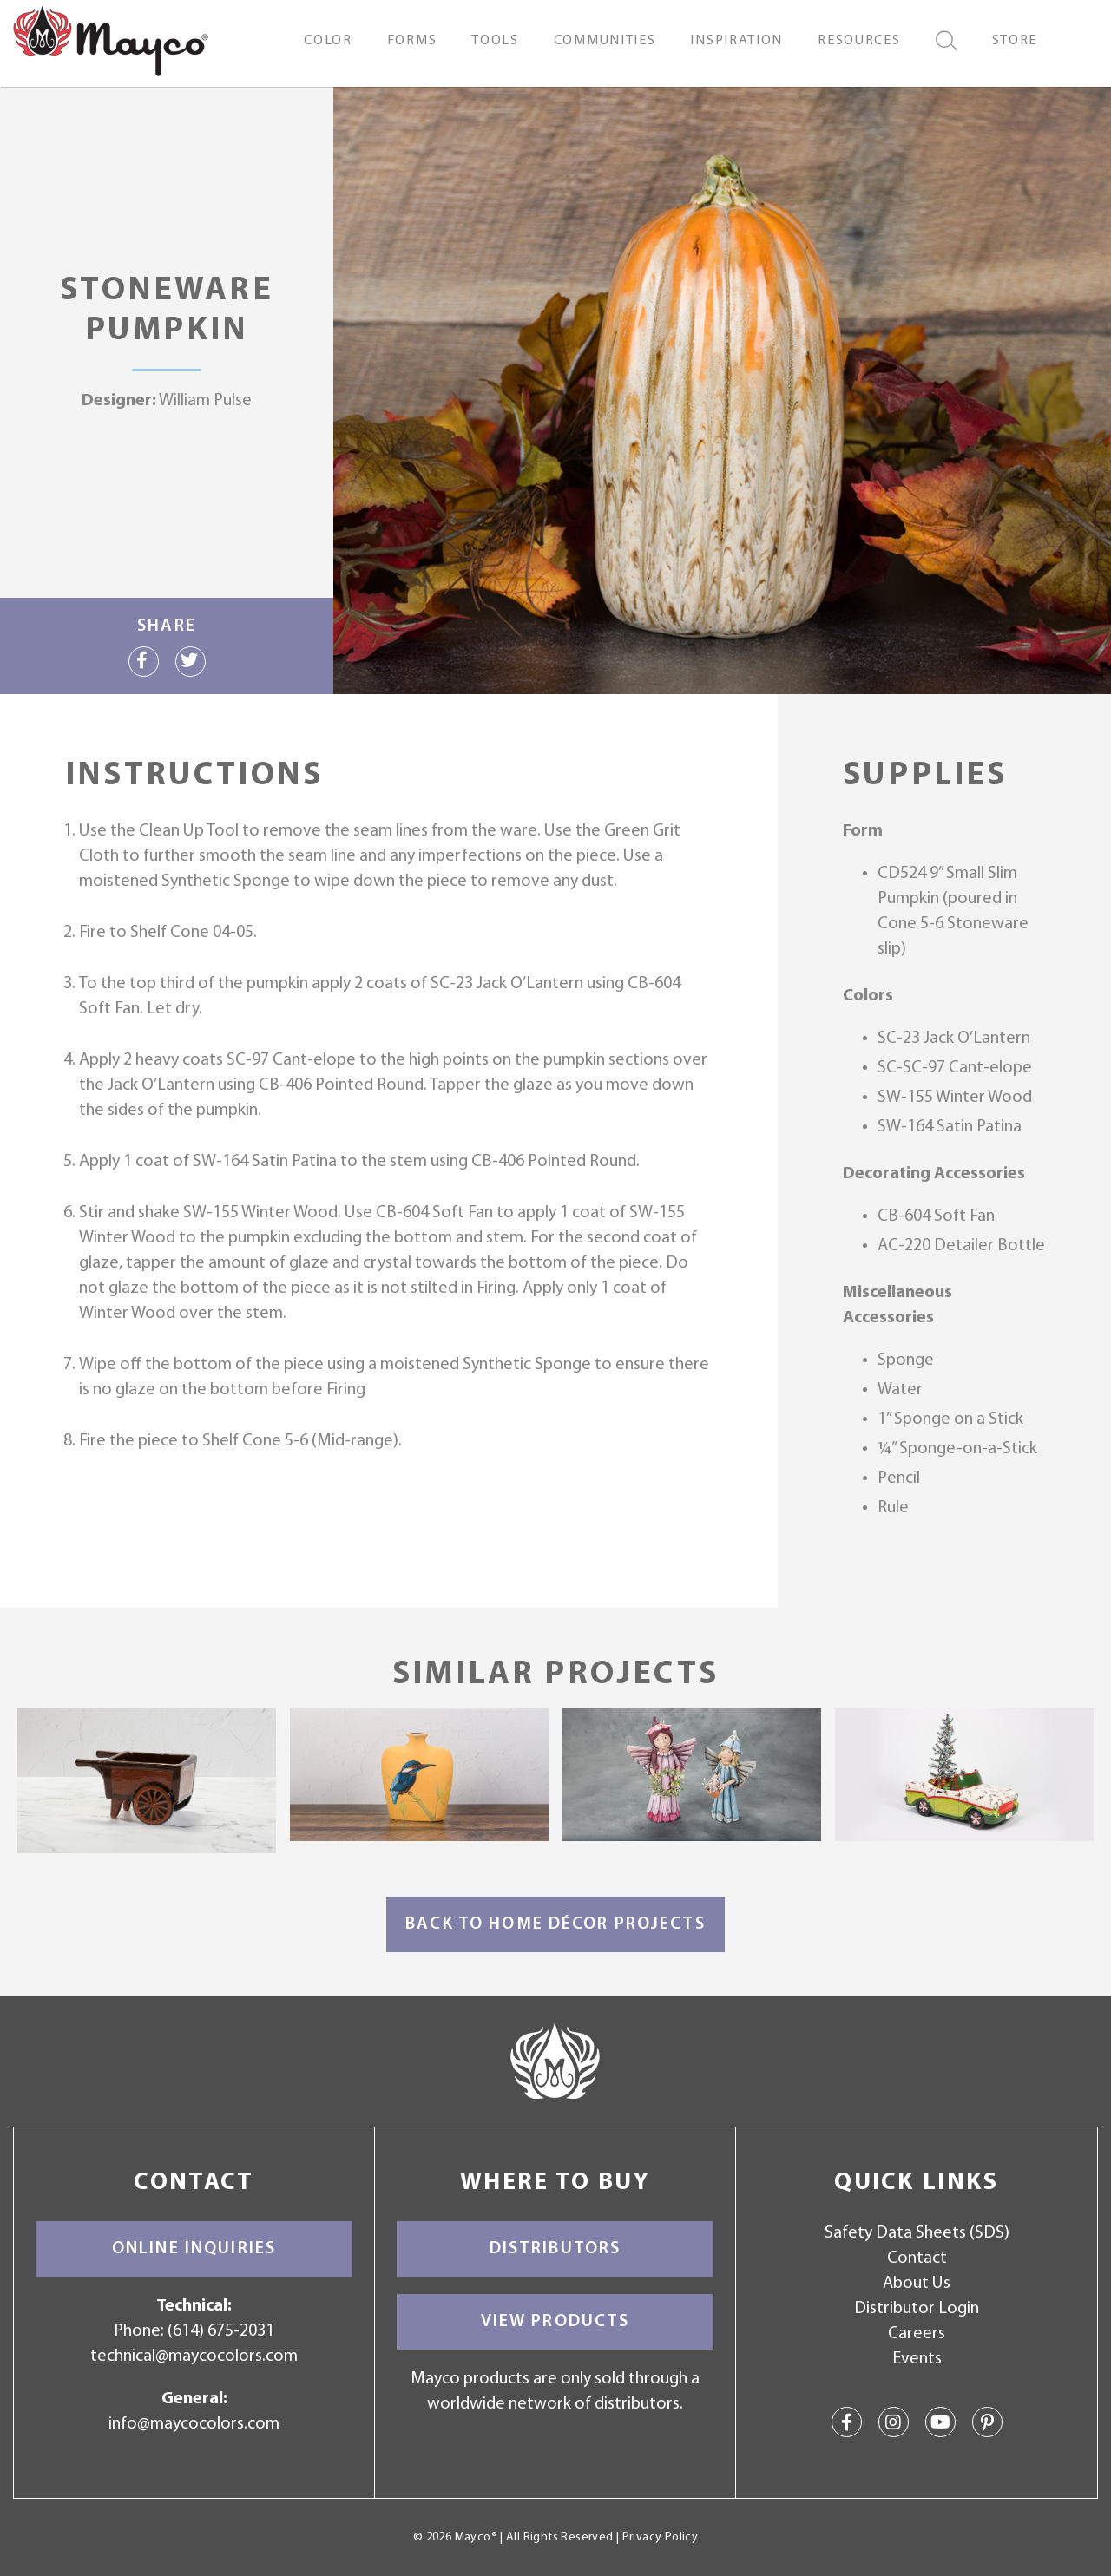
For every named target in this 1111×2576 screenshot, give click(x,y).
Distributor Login (916, 2308)
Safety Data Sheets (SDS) (917, 2233)
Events (917, 2359)
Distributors (555, 2249)
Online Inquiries (194, 2249)
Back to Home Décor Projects (555, 1924)
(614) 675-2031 (221, 2331)
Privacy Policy (660, 2537)
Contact (917, 2258)
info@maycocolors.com (193, 2424)
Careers (916, 2334)
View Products (555, 2321)
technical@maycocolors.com (194, 2356)
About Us (916, 2283)
